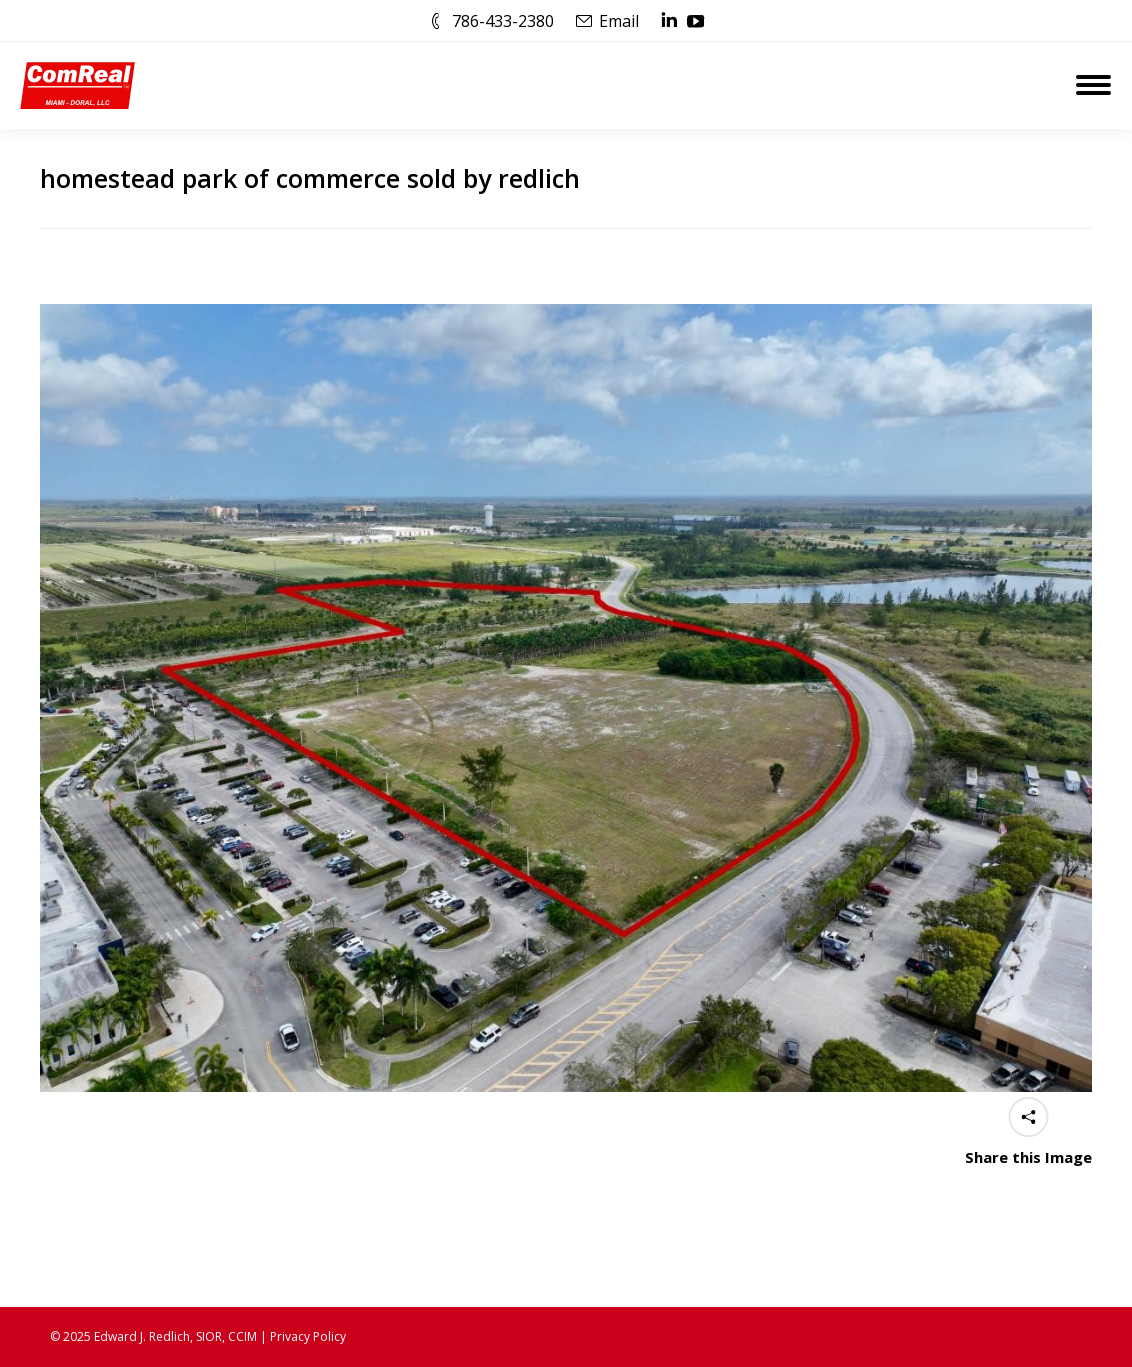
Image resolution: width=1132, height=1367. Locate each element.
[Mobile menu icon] (1093, 85)
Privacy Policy (308, 1336)
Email (619, 21)
